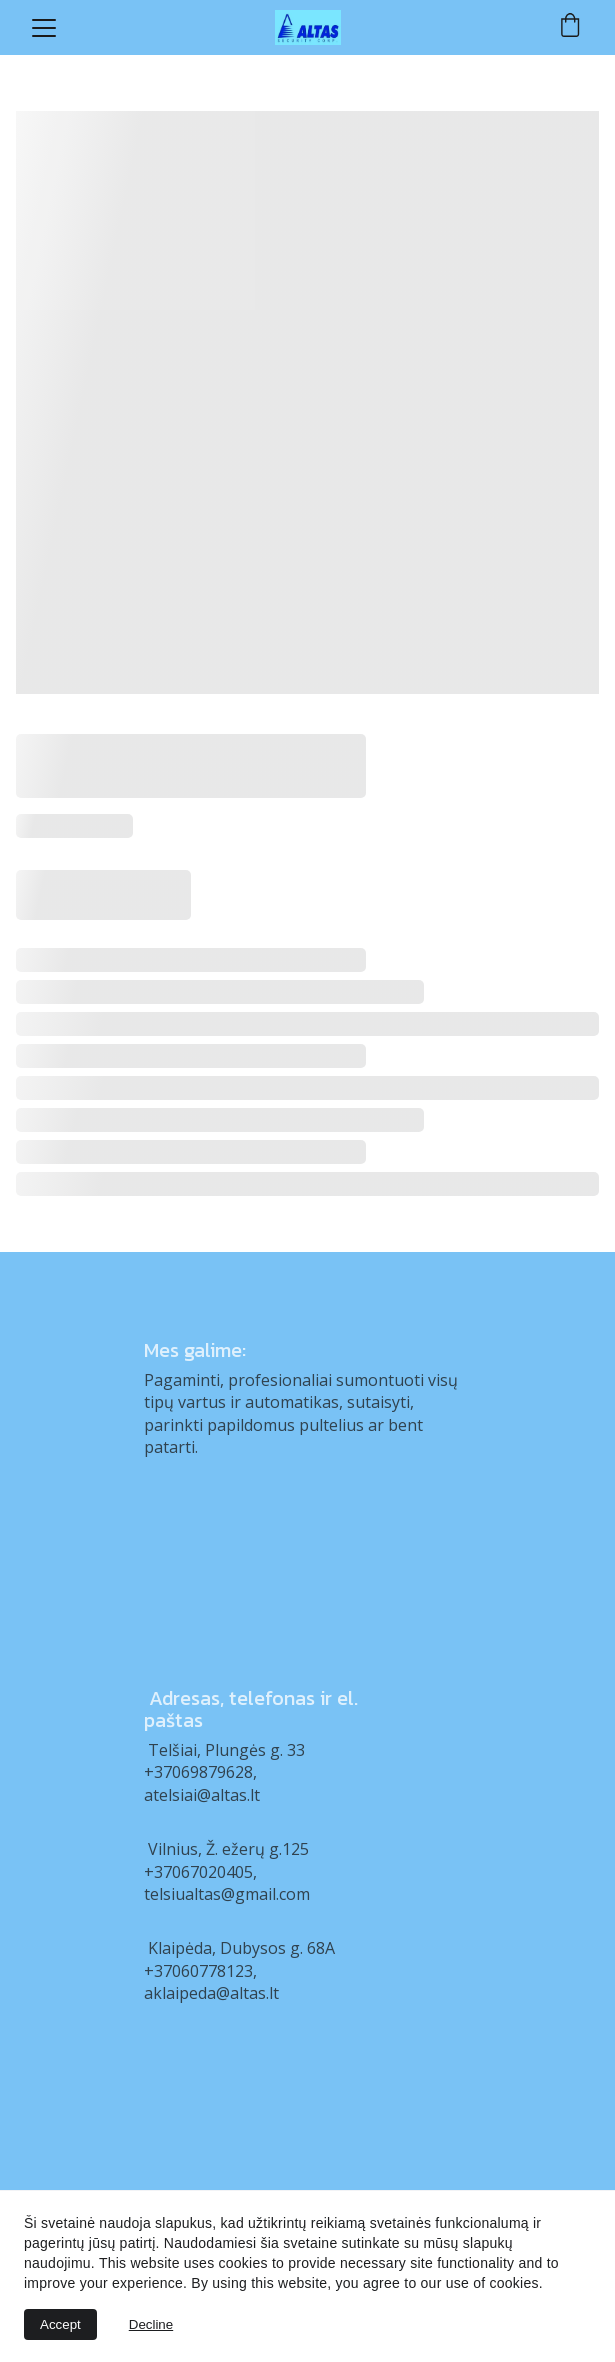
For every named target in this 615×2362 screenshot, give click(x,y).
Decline (151, 2324)
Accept (60, 2324)
